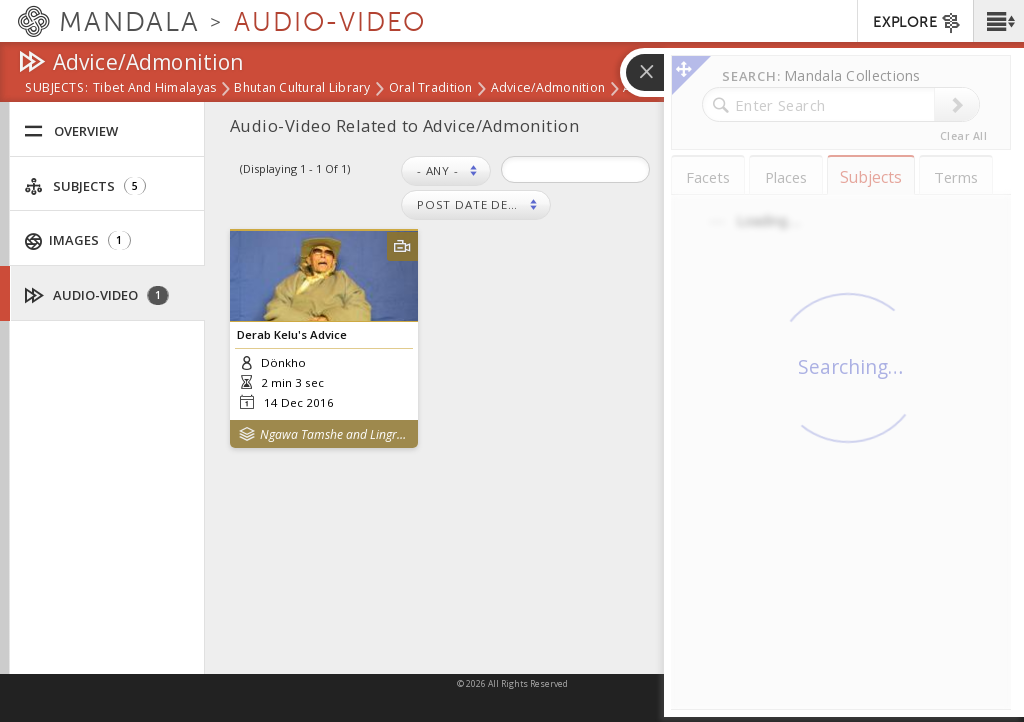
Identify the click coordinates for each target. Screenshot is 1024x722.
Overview (71, 131)
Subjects (85, 186)
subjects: (56, 89)
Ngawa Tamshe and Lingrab (334, 434)
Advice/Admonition (548, 89)
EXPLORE (917, 23)
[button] (998, 21)
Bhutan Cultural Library (302, 89)
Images (78, 240)
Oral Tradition (431, 89)
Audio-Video (97, 295)
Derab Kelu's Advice (292, 334)
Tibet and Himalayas (154, 89)
